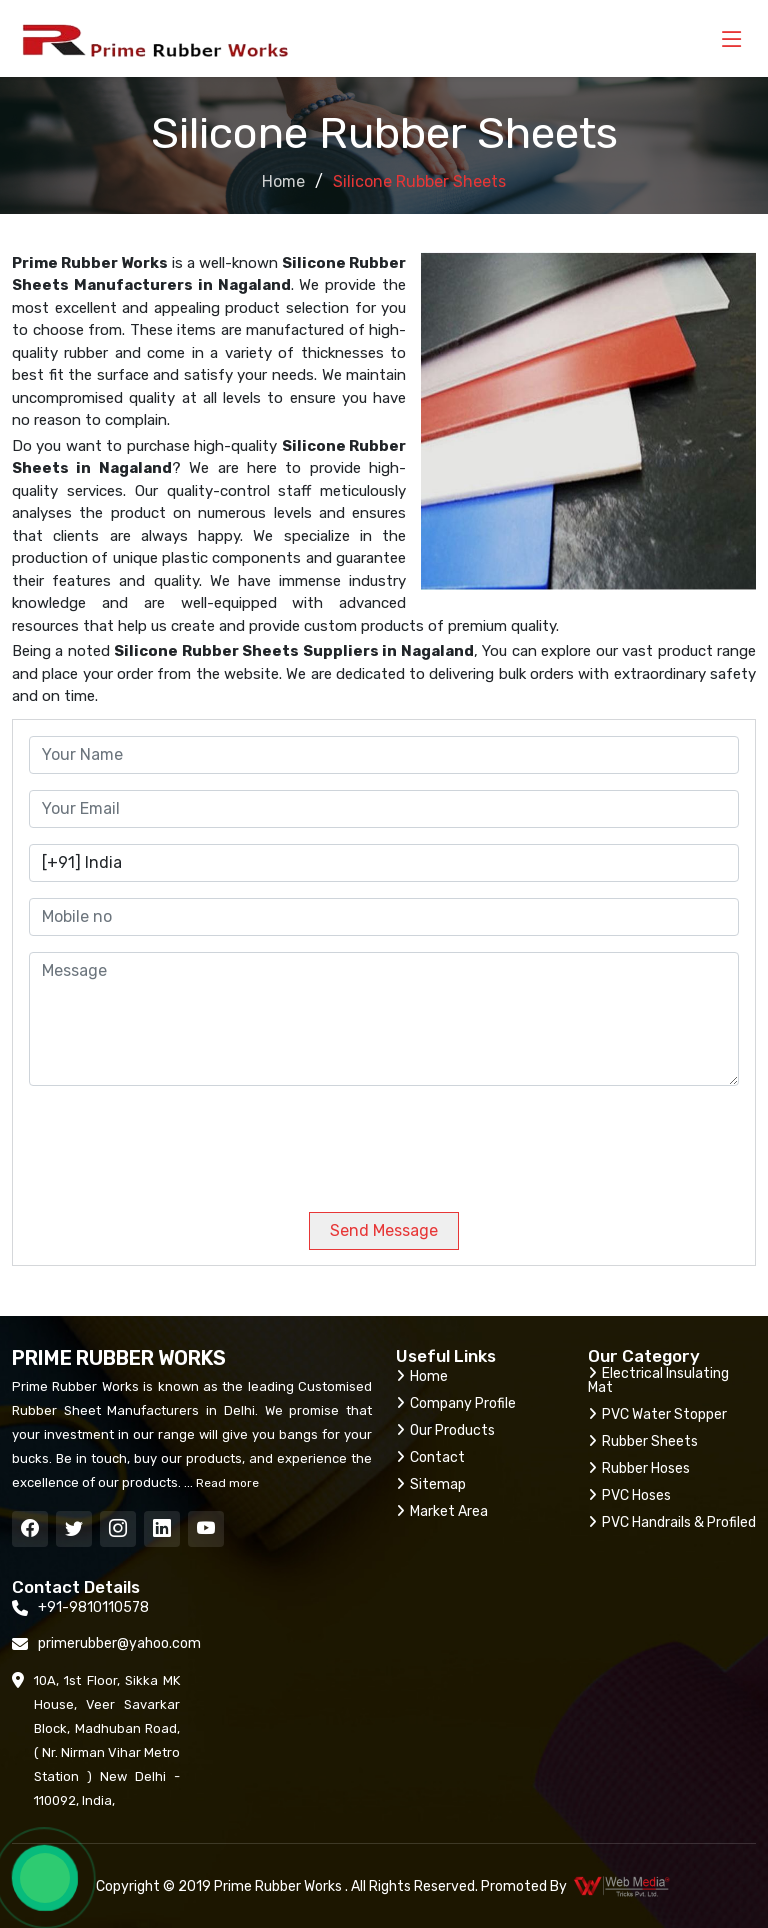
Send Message (384, 1230)
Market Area (442, 1511)
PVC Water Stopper (657, 1414)
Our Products (445, 1430)
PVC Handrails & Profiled (672, 1522)
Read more (226, 1483)
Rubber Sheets (643, 1441)
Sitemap (431, 1484)
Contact (430, 1457)
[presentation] (165, 1141)
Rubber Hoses (639, 1468)
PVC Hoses (629, 1495)
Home (283, 181)
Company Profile (456, 1403)
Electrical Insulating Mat (658, 1380)
